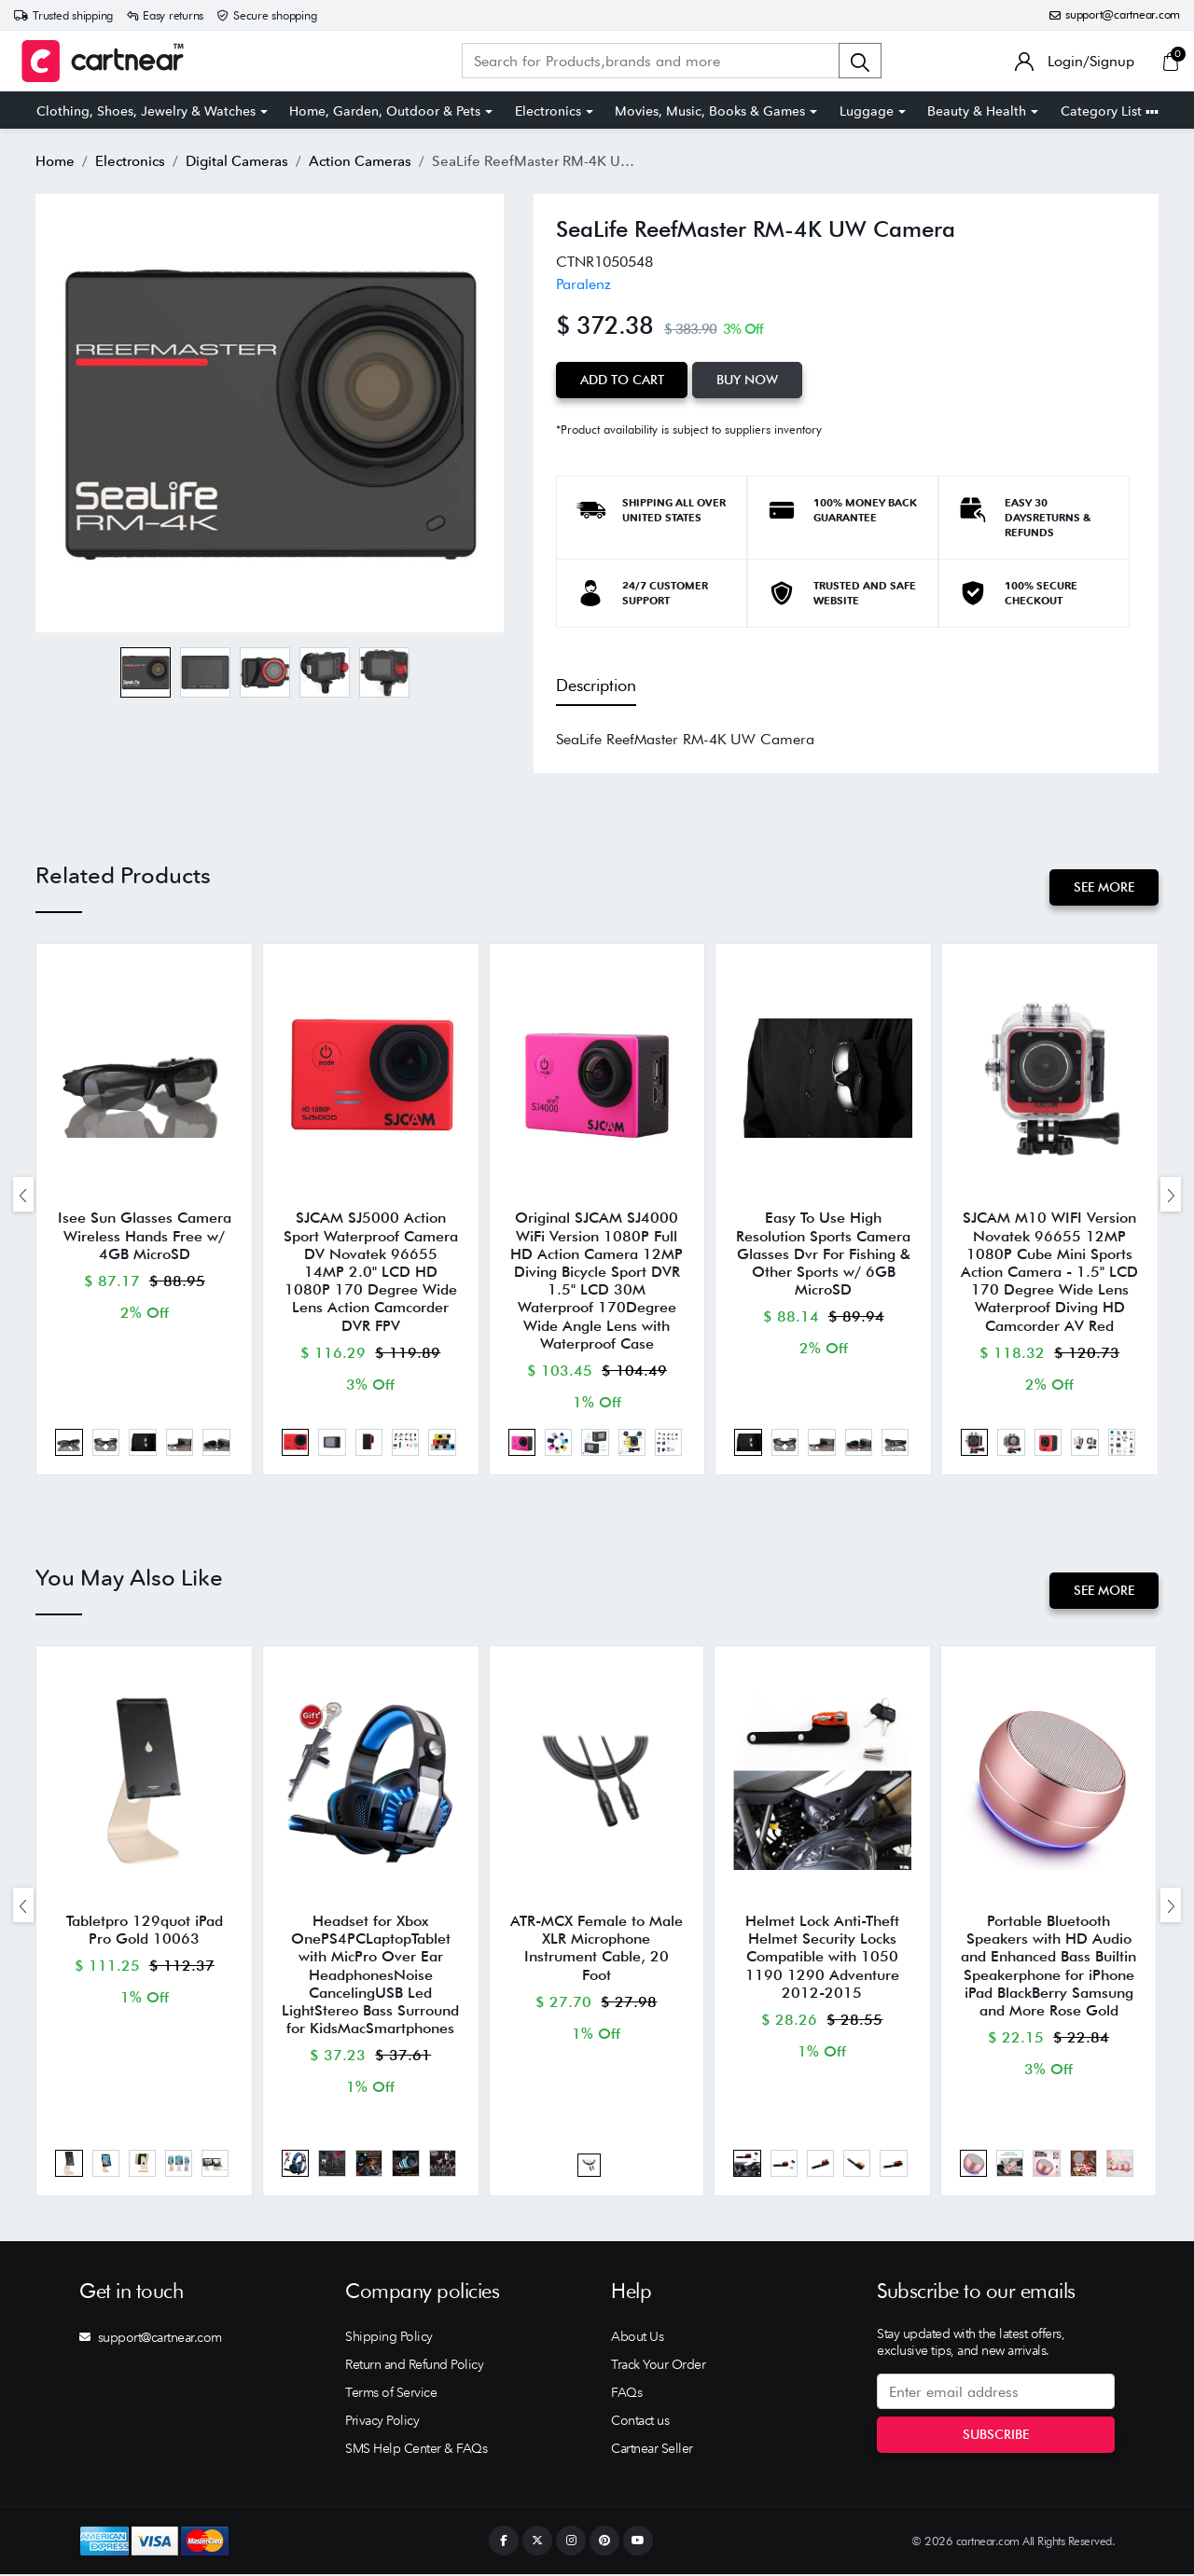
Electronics (548, 111)
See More (1104, 886)
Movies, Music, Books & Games (710, 111)
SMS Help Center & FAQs (416, 2450)
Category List (1110, 111)
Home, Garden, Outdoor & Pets (384, 111)
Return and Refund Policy (414, 2366)
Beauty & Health (976, 111)
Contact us (640, 2422)
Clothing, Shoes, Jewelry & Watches (146, 111)
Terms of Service (391, 2394)
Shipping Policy (389, 2338)
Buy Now (748, 379)
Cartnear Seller (652, 2450)
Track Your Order (658, 2366)
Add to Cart (622, 379)
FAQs (626, 2394)
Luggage (867, 111)
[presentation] (23, 1194)
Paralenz (583, 284)
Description (596, 685)
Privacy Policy (382, 2422)
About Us (637, 2338)
